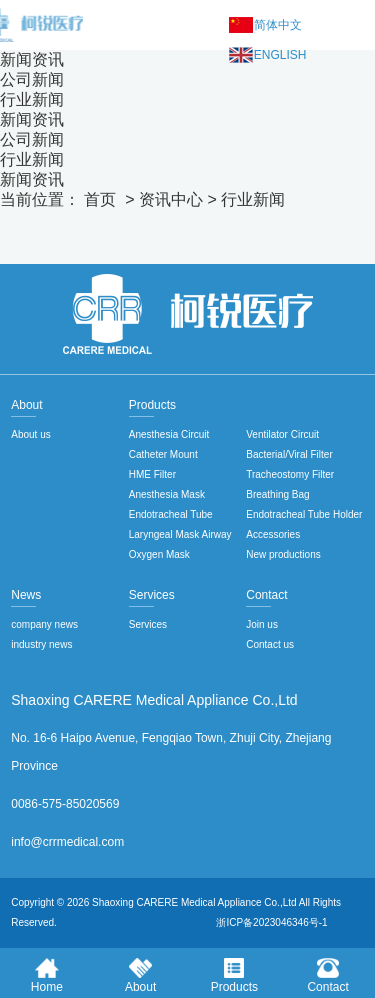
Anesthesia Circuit (169, 434)
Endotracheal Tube (171, 514)
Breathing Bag (277, 494)
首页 (100, 199)
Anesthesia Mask (167, 494)
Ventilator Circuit (282, 434)
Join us (262, 624)
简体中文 (278, 25)
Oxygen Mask (159, 554)
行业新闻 (32, 99)
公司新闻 (32, 79)
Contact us (270, 644)
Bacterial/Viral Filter (289, 454)
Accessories (273, 534)
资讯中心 (171, 199)
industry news (41, 644)
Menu (355, 25)
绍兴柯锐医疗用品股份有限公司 (188, 314)
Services (148, 624)
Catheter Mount (163, 454)
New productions (283, 554)
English (280, 55)
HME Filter (152, 474)
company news (44, 624)
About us (30, 434)
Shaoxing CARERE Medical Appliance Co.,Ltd (194, 902)
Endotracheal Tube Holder (304, 514)
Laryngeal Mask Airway (180, 534)
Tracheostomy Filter (290, 474)
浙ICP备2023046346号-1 (271, 922)
